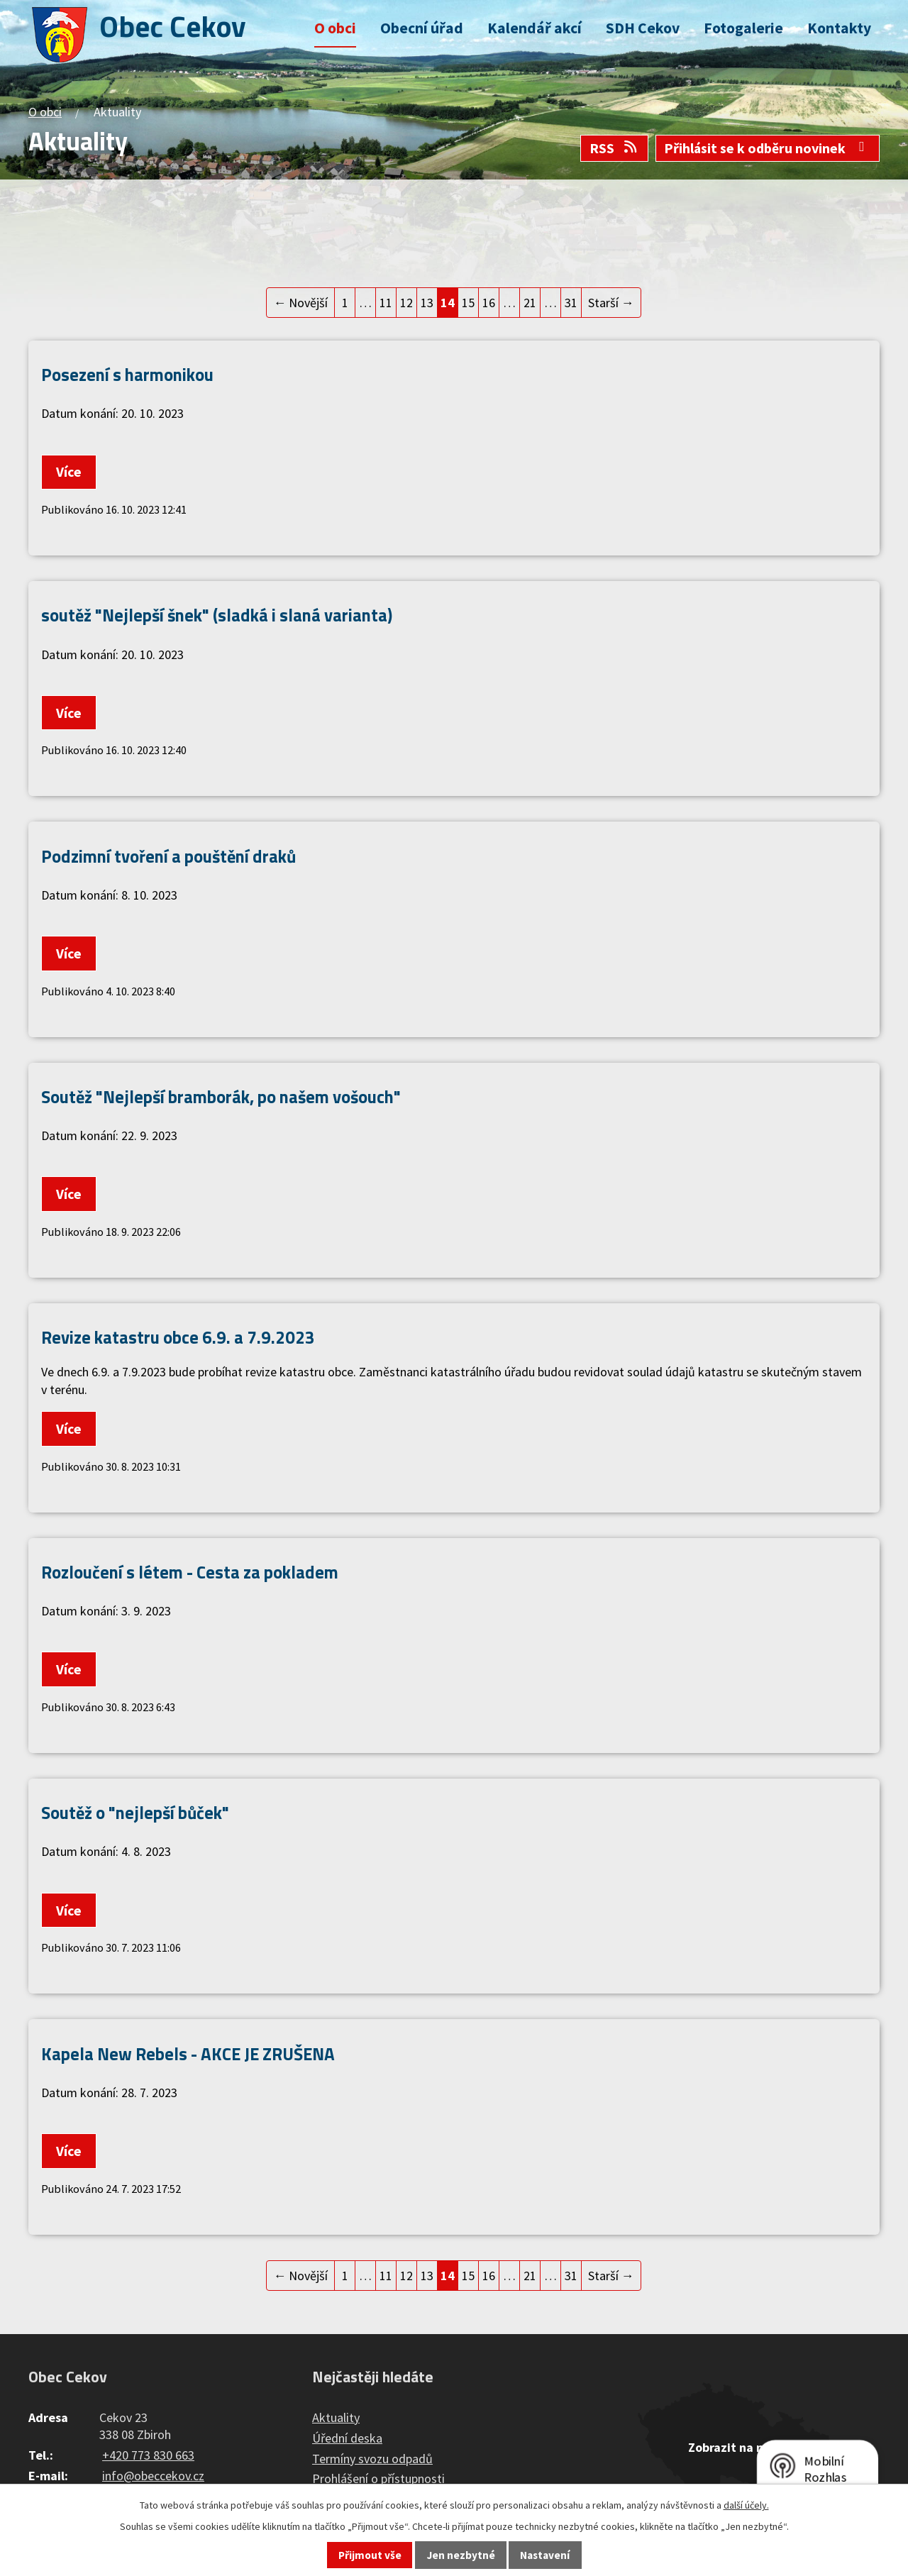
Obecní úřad (421, 28)
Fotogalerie (743, 28)
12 (406, 302)
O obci (335, 28)
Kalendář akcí (534, 28)
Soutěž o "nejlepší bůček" (135, 1812)
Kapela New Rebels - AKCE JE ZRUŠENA (188, 2053)
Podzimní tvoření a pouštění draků (168, 856)
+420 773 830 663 (148, 2455)
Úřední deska (347, 2438)
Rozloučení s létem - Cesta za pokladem (189, 1572)
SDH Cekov (643, 28)
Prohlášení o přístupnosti (378, 2478)
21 (530, 302)
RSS (614, 148)
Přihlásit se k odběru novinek (767, 148)
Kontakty (839, 28)
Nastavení (545, 2555)
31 (571, 302)
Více (69, 471)
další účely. (746, 2505)
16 (488, 302)
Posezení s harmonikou (127, 374)
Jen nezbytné (461, 2555)
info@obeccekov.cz (153, 2475)
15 (468, 302)
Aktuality (336, 2417)
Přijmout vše (370, 2555)
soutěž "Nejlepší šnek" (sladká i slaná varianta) (216, 615)
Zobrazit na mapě (737, 2447)
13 (427, 302)
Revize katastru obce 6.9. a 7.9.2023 (178, 1337)
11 (386, 302)
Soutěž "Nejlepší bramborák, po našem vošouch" (221, 1096)
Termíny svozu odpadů (372, 2458)
